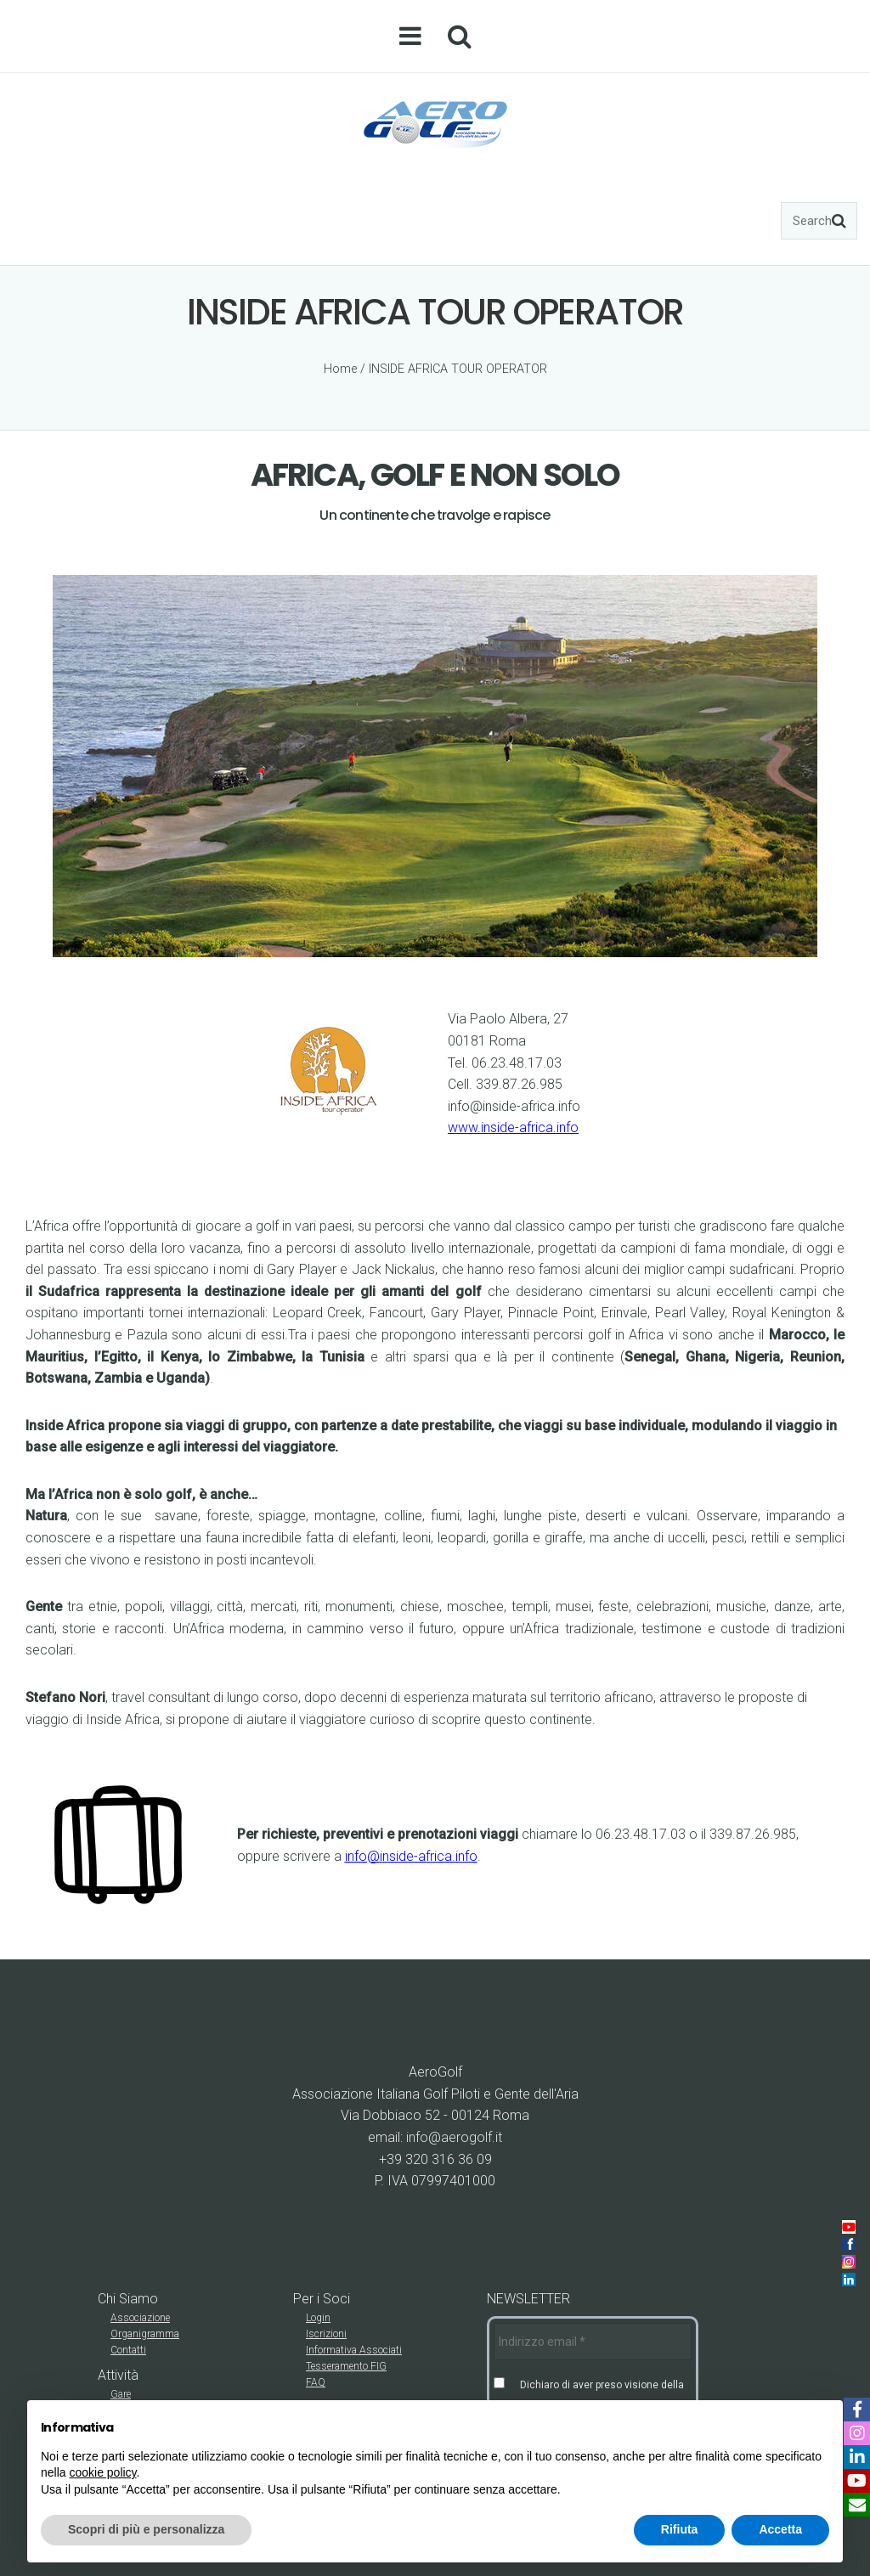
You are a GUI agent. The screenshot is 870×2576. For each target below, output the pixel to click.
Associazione (140, 2318)
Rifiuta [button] (679, 2529)
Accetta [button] (780, 2529)
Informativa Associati (354, 2350)
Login (318, 2318)
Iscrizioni (326, 2334)
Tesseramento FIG (346, 2366)
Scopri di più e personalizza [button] (146, 2529)
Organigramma (144, 2334)
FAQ (315, 2382)
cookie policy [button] (102, 2472)
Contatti (128, 2350)
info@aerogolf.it (454, 2137)
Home (340, 369)
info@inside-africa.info (411, 1856)
